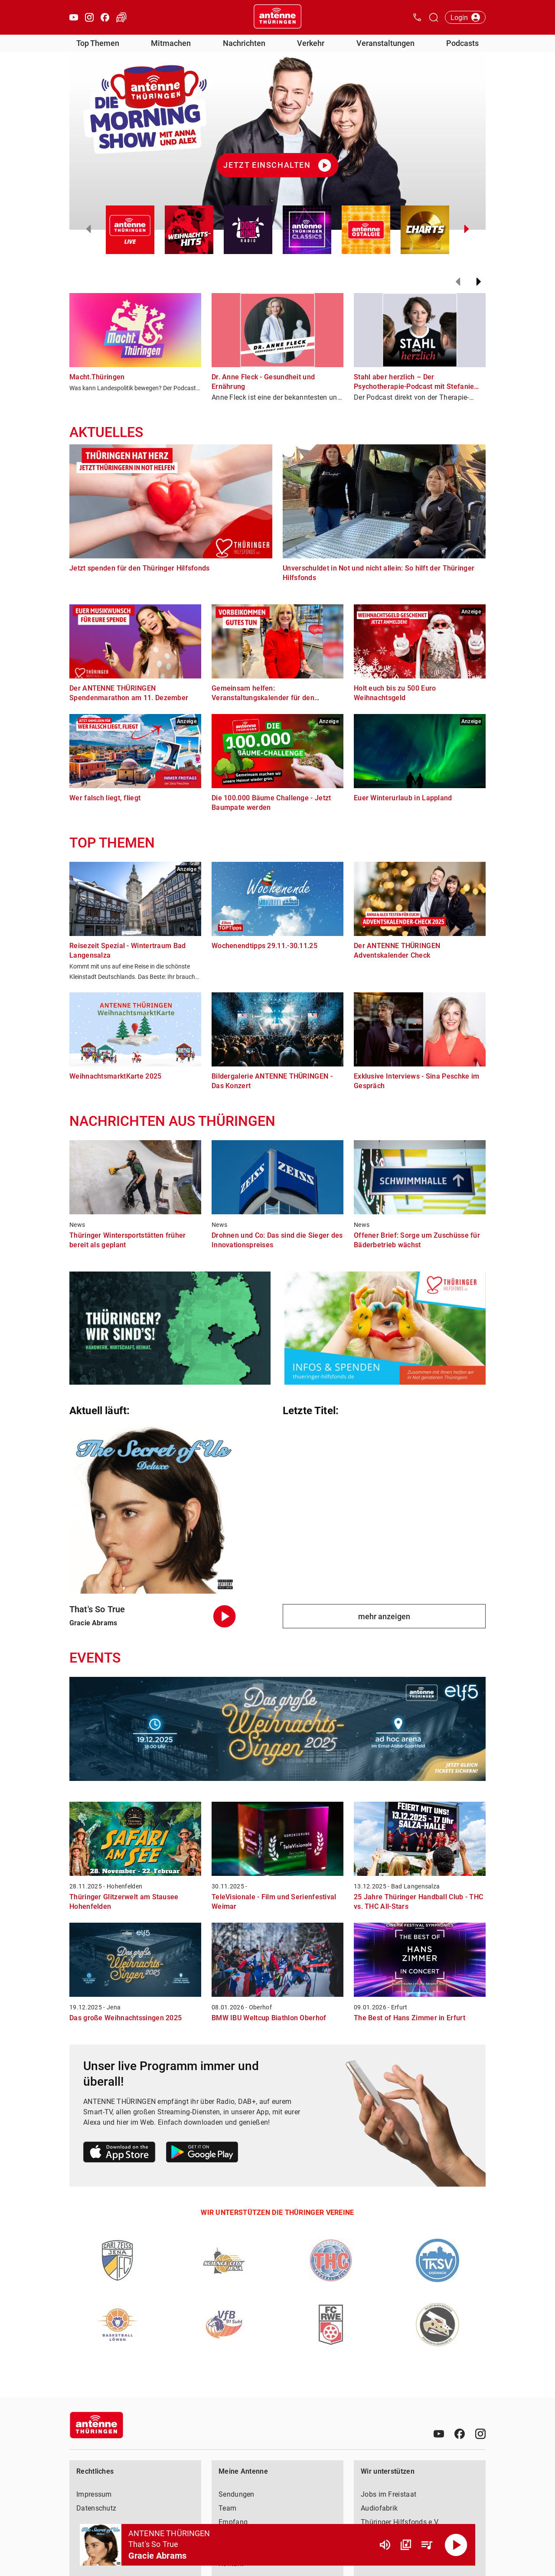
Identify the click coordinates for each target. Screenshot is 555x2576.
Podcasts (462, 43)
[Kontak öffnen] (417, 17)
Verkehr (310, 43)
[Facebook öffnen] (105, 17)
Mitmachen (171, 43)
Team (227, 2508)
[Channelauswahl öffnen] (433, 17)
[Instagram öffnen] (89, 17)
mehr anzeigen (384, 1616)
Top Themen (97, 43)
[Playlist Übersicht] (427, 2545)
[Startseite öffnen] (277, 17)
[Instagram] (480, 2434)
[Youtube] (439, 2434)
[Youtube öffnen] (73, 17)
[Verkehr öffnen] (121, 17)
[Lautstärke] (385, 2545)
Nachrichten (244, 43)
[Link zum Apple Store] (119, 2153)
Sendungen (237, 2494)
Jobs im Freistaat (388, 2494)
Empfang (233, 2522)
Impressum (94, 2494)
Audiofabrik (379, 2508)
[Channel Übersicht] (406, 2545)
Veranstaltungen (385, 43)
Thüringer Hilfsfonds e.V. (400, 2522)
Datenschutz (96, 2508)
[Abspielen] (456, 2545)
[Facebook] (459, 2434)
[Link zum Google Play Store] (202, 2153)
